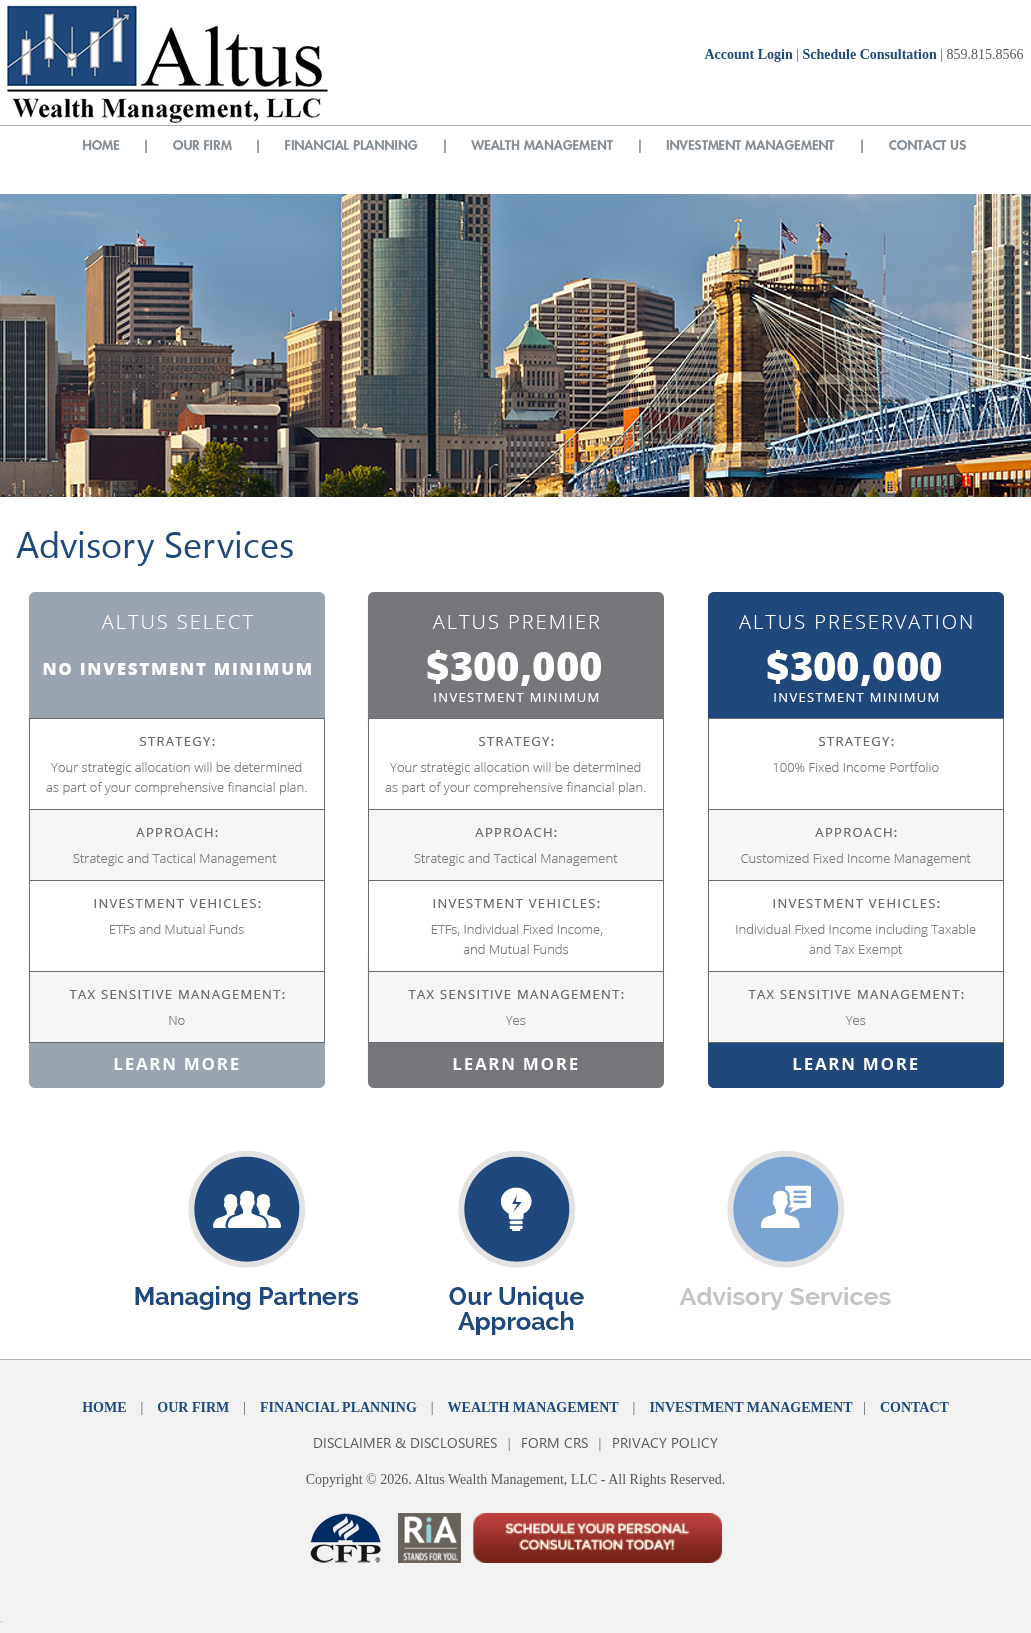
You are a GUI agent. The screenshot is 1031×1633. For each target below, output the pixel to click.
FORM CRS (554, 1442)
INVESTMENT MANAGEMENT (750, 1407)
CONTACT (914, 1407)
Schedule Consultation (869, 54)
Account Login (748, 54)
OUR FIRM (193, 1407)
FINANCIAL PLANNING (338, 1407)
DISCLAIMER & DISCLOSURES (405, 1442)
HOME (104, 1407)
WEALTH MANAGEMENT (533, 1407)
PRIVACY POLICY (665, 1442)
